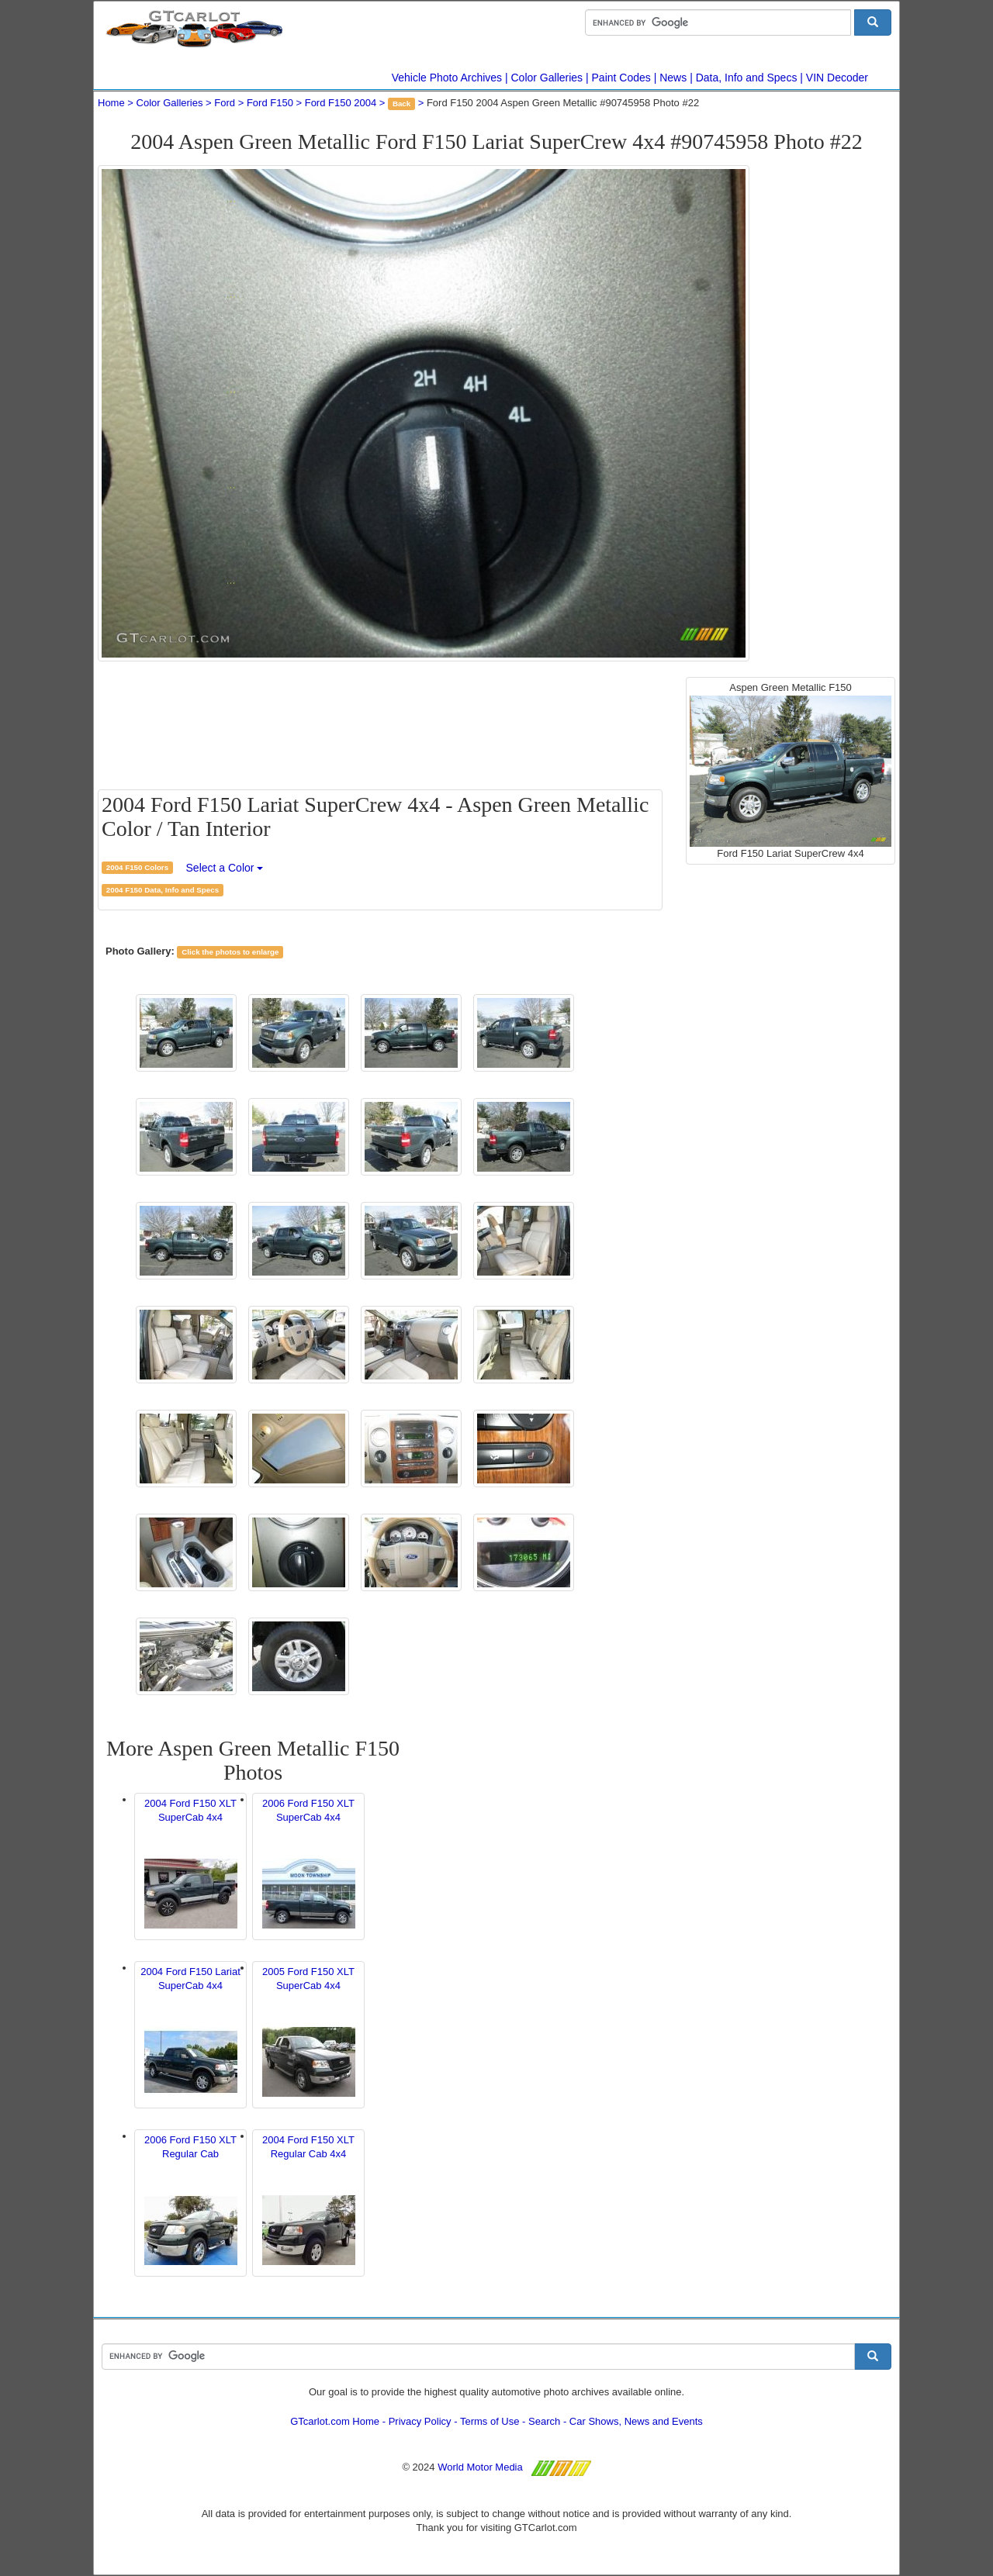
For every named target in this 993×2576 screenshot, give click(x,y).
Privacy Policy (420, 2421)
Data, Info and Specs (747, 77)
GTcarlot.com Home (334, 2421)
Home (111, 103)
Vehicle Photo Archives (447, 77)
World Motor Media (480, 2467)
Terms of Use (490, 2421)
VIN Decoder (837, 77)
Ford (224, 103)
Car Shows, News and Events (636, 2421)
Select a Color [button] (225, 868)
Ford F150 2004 (341, 103)
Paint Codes (621, 77)
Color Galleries (547, 77)
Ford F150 (270, 103)
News (673, 77)
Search (544, 2421)
